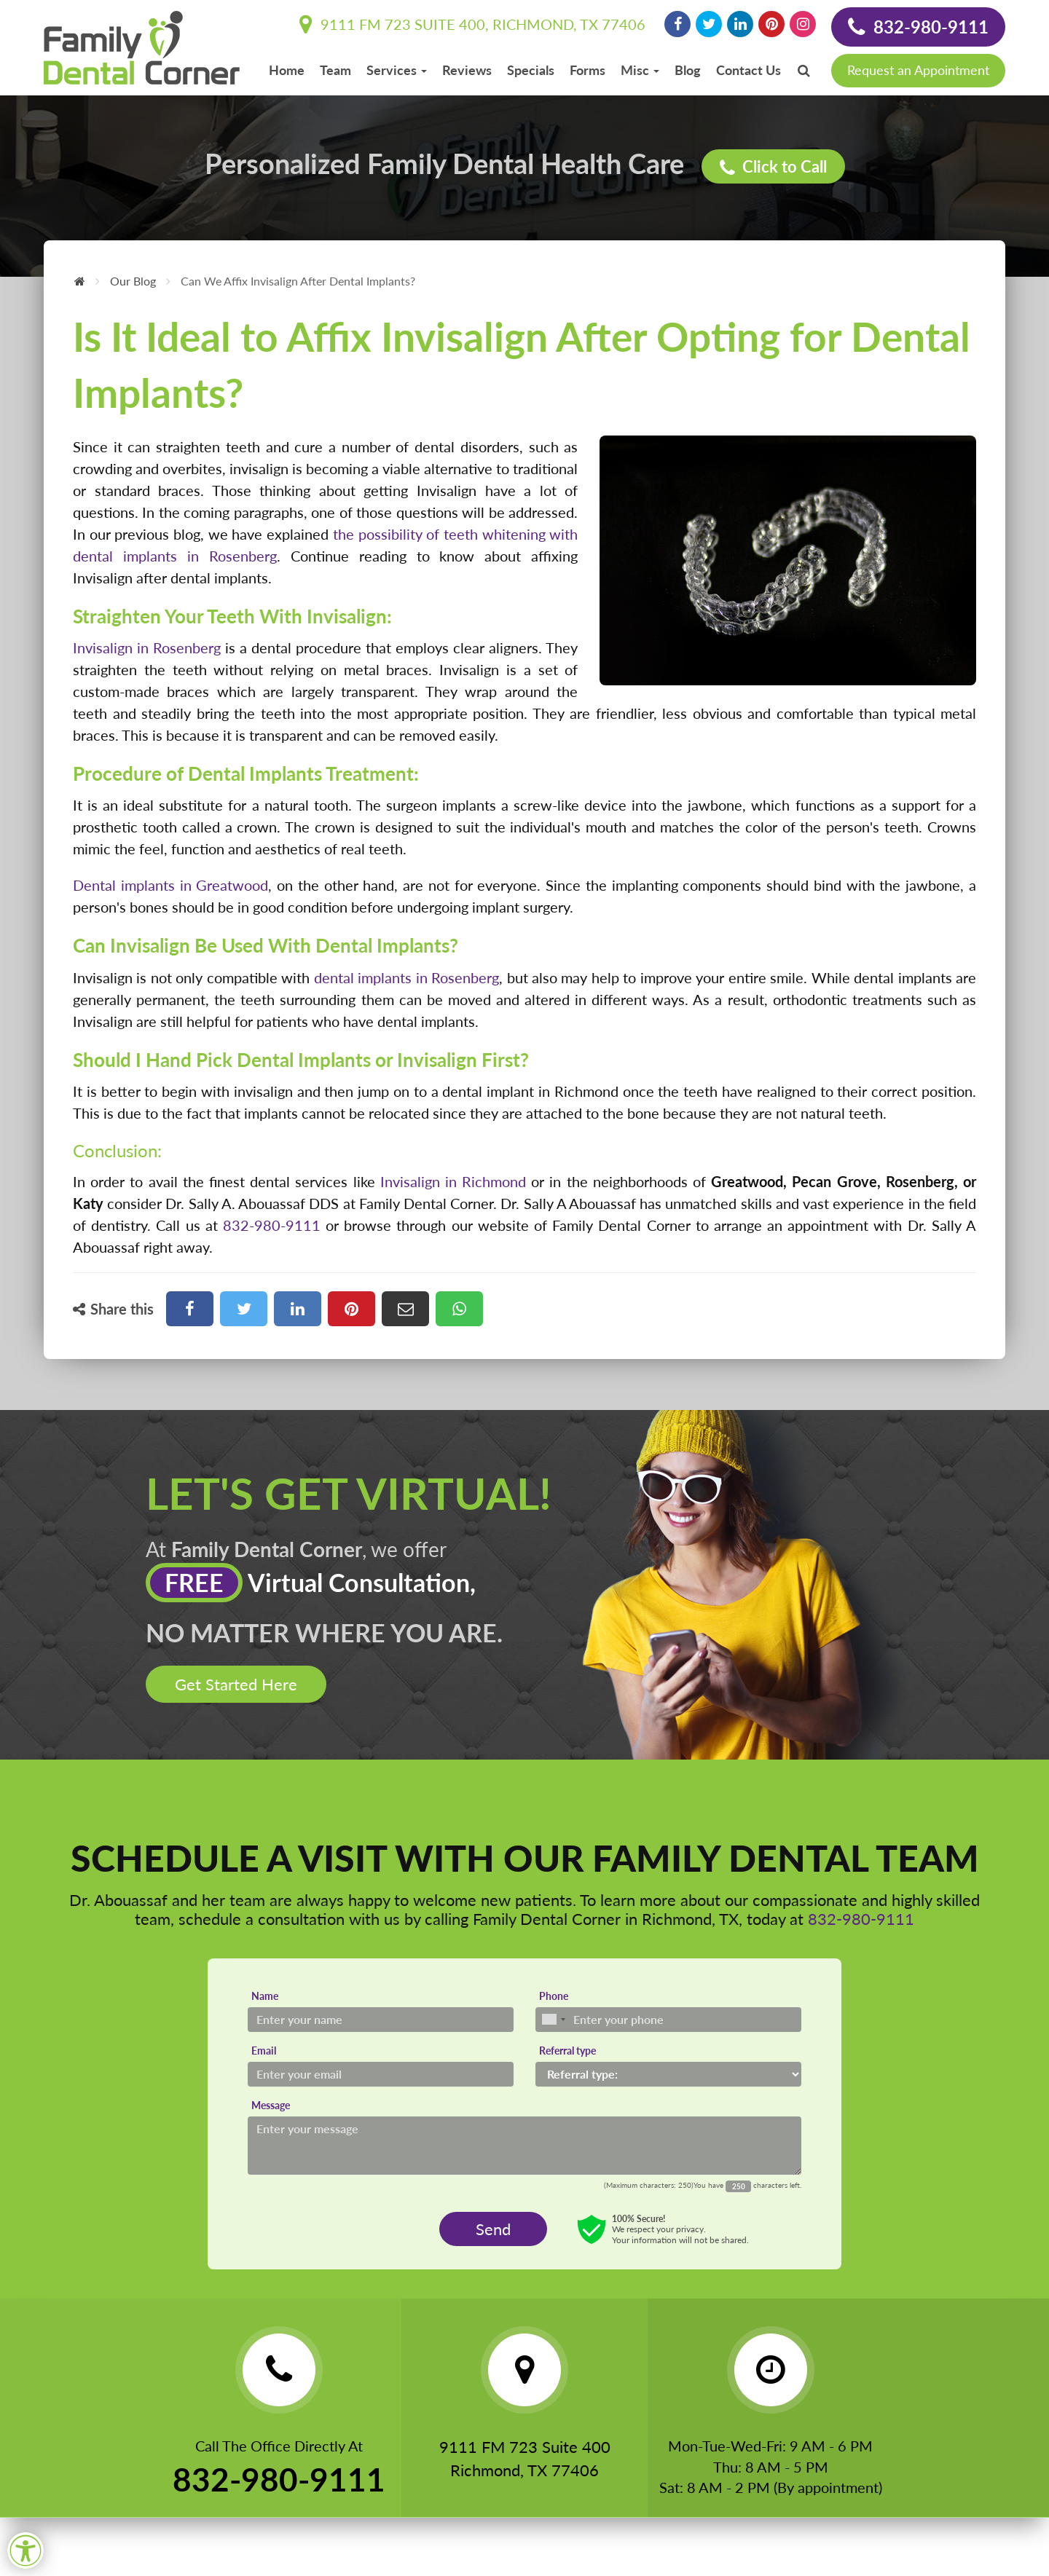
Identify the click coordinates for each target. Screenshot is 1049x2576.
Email (263, 2050)
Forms (587, 70)
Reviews (467, 70)
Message (270, 2105)
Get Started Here (236, 1684)
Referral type (567, 2050)
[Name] (381, 2019)
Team (335, 70)
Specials (530, 70)
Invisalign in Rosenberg (147, 647)
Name (264, 1996)
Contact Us (748, 70)
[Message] (524, 2145)
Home (287, 70)
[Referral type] (668, 2074)
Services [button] (396, 70)
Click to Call (773, 167)
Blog (688, 70)
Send (493, 2229)
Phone (553, 1996)
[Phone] (668, 2019)
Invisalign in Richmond (453, 1181)
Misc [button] (640, 70)
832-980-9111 (918, 27)
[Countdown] (738, 2186)
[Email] (381, 2074)
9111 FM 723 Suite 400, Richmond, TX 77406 (472, 24)
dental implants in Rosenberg (406, 977)
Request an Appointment (918, 70)
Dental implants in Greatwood (170, 885)
